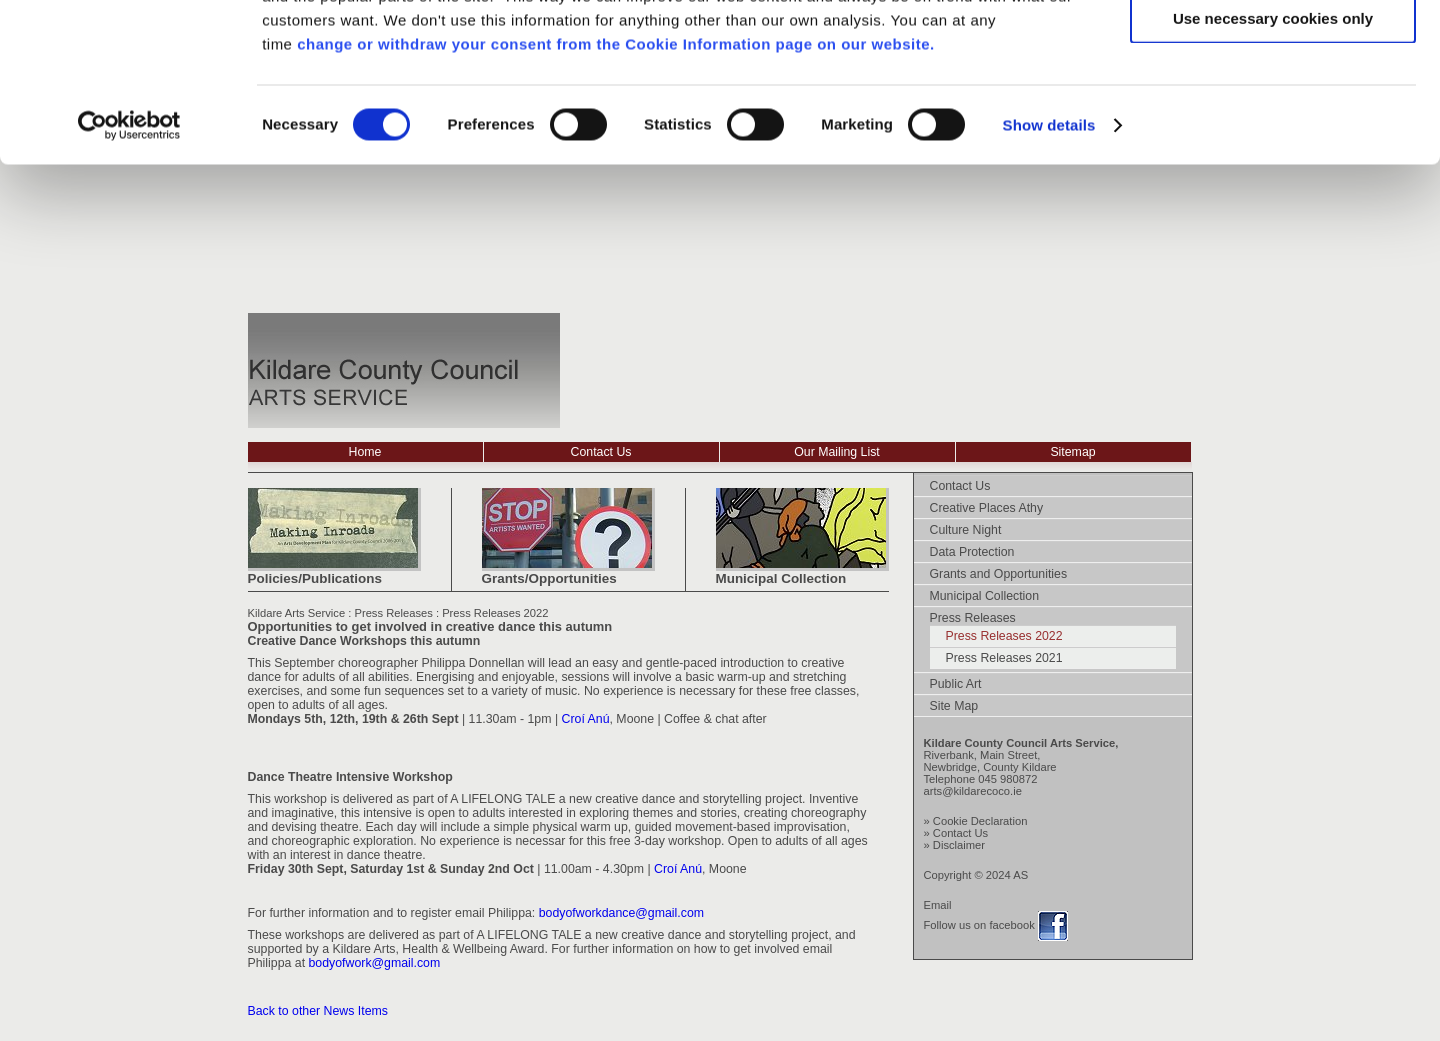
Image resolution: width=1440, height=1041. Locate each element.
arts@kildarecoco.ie (973, 791)
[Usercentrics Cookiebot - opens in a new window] (129, 274)
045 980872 (1007, 779)
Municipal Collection (781, 578)
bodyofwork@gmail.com (375, 963)
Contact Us (601, 452)
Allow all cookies (1273, 49)
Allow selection (1272, 108)
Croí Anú (586, 719)
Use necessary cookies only (1273, 166)
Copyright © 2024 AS (976, 875)
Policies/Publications (315, 578)
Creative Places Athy (987, 508)
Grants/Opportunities (549, 578)
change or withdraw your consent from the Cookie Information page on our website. (616, 192)
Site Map (954, 706)
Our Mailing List (837, 452)
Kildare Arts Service (297, 613)
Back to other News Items (318, 1011)
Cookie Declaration (980, 821)
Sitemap (1072, 452)
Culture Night (966, 530)
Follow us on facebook (979, 925)
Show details (1049, 273)
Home (365, 452)
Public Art (956, 684)
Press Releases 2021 (1004, 658)
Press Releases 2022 (495, 613)
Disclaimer (959, 845)
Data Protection (972, 552)
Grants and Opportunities (999, 574)
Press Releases (393, 613)
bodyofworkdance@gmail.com (621, 913)
